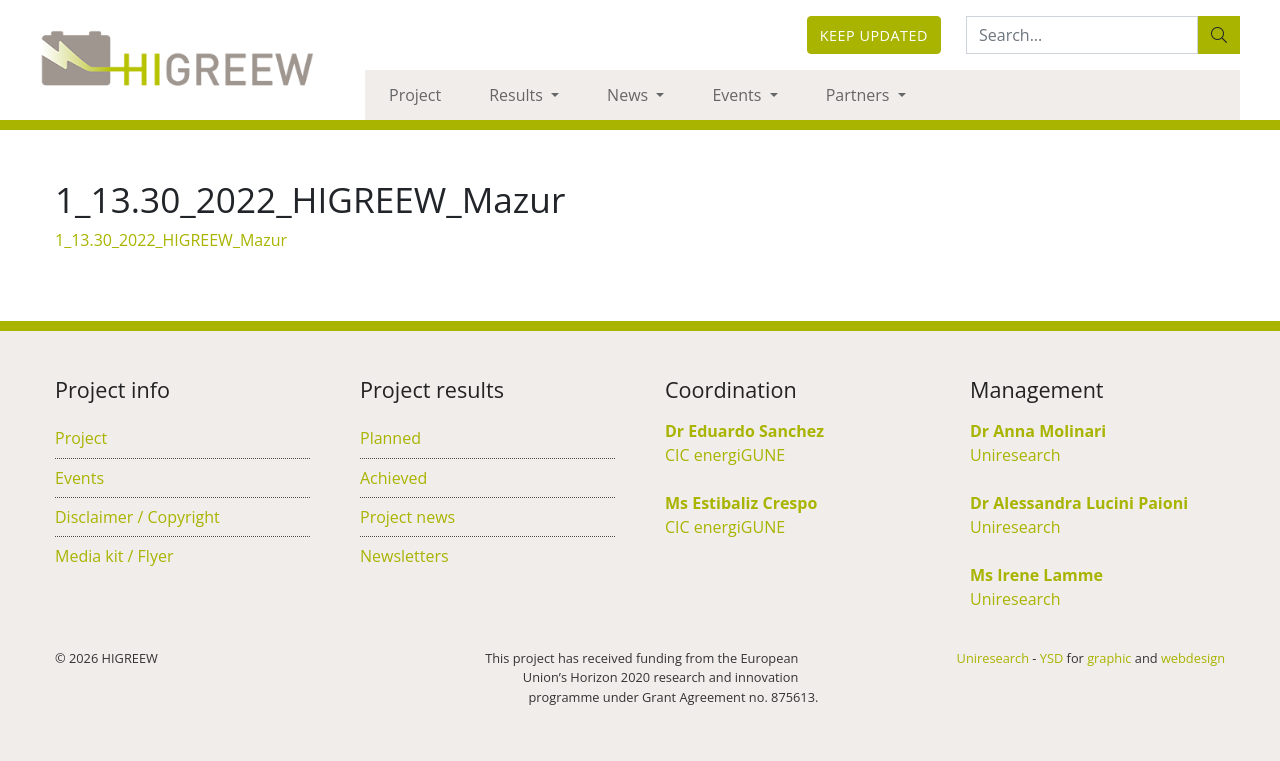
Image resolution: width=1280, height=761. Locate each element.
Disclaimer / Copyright (137, 517)
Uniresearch (1015, 455)
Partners (860, 95)
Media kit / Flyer (114, 556)
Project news (407, 517)
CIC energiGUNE (725, 455)
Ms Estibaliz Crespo (741, 503)
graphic (1109, 658)
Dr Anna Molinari (1038, 431)
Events (738, 95)
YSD (1051, 658)
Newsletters (404, 556)
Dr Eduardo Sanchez (744, 431)
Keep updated (874, 35)
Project (415, 95)
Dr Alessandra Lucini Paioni (1079, 503)
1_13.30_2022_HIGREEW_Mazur (171, 240)
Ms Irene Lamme (1036, 575)
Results (518, 95)
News (629, 95)
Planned (390, 438)
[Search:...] (1082, 35)
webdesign (1193, 658)
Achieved (393, 478)
